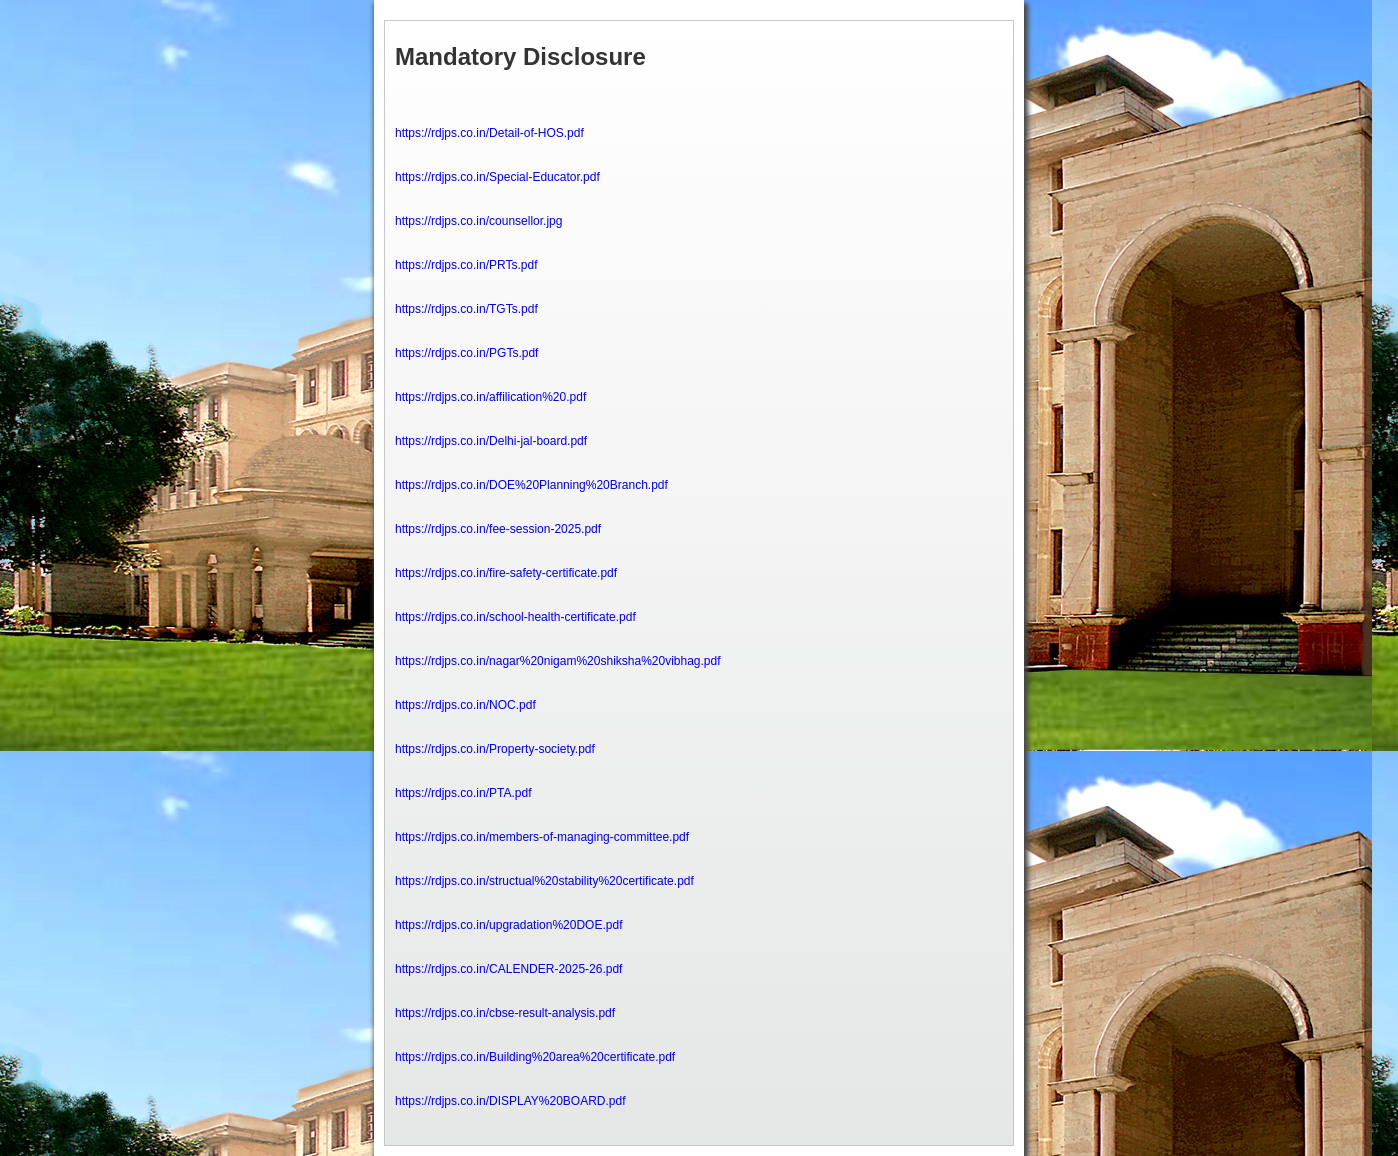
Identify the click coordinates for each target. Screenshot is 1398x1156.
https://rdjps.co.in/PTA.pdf (463, 793)
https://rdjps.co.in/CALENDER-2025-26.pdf (508, 969)
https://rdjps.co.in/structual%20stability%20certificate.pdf (544, 881)
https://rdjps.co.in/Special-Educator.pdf (497, 177)
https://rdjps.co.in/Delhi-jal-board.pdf (491, 441)
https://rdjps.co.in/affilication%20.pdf (490, 397)
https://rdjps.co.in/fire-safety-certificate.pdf (506, 573)
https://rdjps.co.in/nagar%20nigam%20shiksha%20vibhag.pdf (558, 661)
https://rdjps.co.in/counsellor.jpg (478, 221)
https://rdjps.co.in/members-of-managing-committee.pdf (542, 837)
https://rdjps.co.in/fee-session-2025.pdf (498, 529)
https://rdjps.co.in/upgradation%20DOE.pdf (508, 925)
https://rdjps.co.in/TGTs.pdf (466, 309)
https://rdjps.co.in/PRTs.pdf (466, 265)
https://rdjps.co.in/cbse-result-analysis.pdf (505, 1013)
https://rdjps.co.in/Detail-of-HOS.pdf (489, 133)
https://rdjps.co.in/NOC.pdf (465, 705)
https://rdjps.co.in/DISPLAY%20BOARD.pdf (510, 1101)
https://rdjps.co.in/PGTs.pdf (466, 353)
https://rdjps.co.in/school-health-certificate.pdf (515, 617)
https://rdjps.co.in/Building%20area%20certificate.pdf (535, 1057)
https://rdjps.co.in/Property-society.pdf (495, 749)
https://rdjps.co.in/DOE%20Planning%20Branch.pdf (531, 485)
